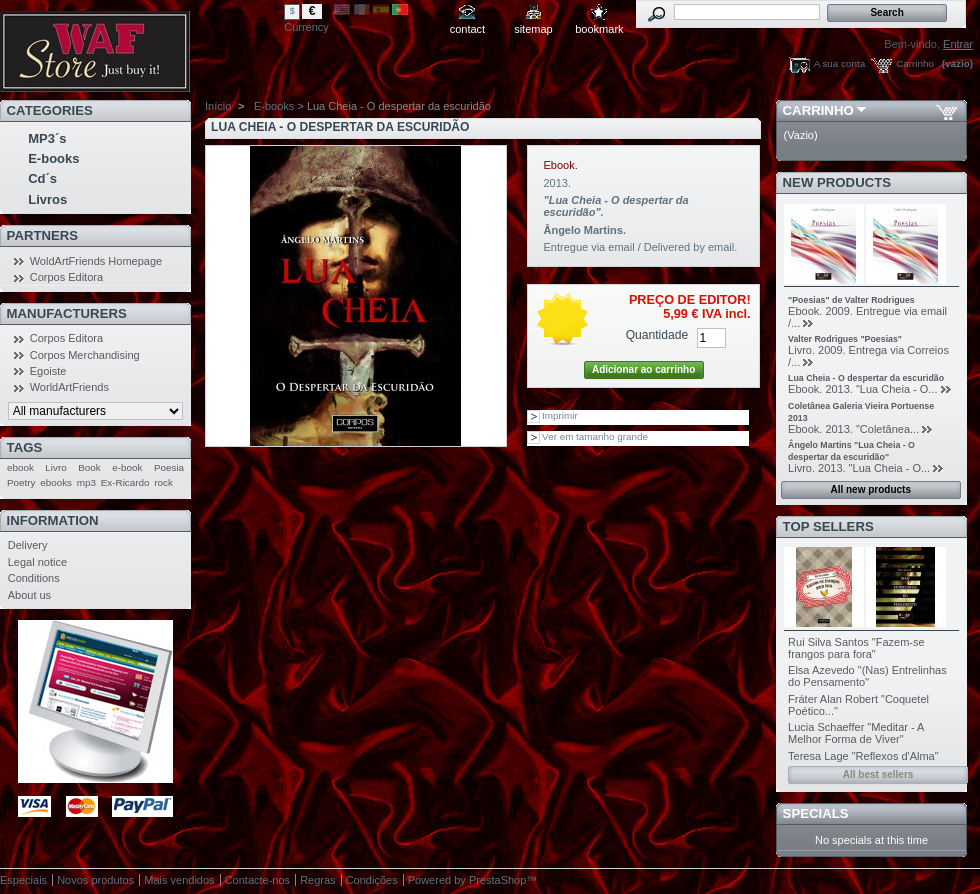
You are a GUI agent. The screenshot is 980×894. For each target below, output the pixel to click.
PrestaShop (497, 880)
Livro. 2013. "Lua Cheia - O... (859, 468)
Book (89, 467)
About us (29, 595)
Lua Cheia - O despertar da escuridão (866, 378)
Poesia (169, 467)
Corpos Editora (66, 277)
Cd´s (42, 178)
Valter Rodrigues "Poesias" (845, 339)
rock (163, 482)
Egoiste (48, 371)
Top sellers (828, 526)
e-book (127, 467)
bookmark (599, 29)
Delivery (28, 545)
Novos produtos (95, 880)
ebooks (56, 482)
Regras (317, 880)
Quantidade (657, 335)
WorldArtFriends (69, 387)
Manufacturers (67, 313)
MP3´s (47, 138)
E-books (53, 158)
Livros (47, 199)
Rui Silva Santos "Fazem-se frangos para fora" (856, 648)
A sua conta (840, 63)
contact (467, 29)
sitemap (533, 29)
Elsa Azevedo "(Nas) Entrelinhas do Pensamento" (867, 676)
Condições (372, 880)
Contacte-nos (257, 880)
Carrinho (915, 63)
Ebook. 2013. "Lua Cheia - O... (862, 389)
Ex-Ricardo (125, 482)
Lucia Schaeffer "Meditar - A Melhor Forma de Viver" (856, 733)
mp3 (86, 482)
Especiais (23, 880)
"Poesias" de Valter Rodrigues (851, 300)
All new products (870, 489)
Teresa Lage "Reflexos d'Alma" (863, 756)
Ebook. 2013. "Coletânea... (853, 429)
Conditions (34, 578)
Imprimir (560, 415)
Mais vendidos (179, 880)
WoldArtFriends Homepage (96, 261)
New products (837, 182)
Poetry (21, 482)
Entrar (958, 44)
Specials (816, 813)
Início (218, 106)
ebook (20, 467)
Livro (55, 467)
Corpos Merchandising (85, 355)
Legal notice (37, 562)
